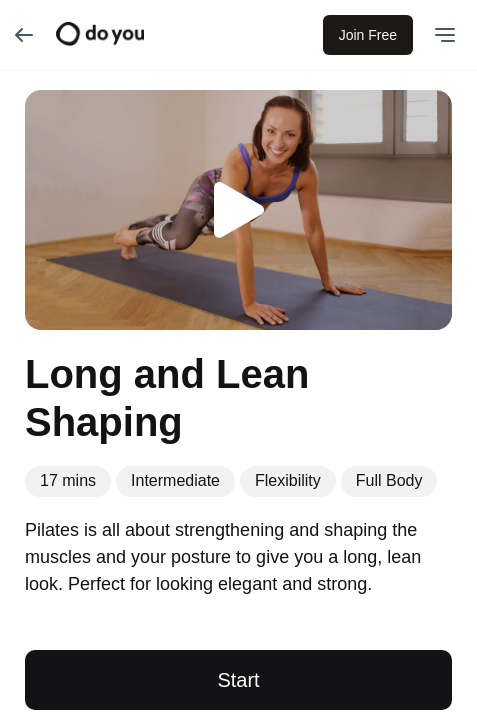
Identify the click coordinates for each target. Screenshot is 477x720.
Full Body (389, 480)
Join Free (368, 35)
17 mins (68, 480)
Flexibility (288, 480)
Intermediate (175, 480)
